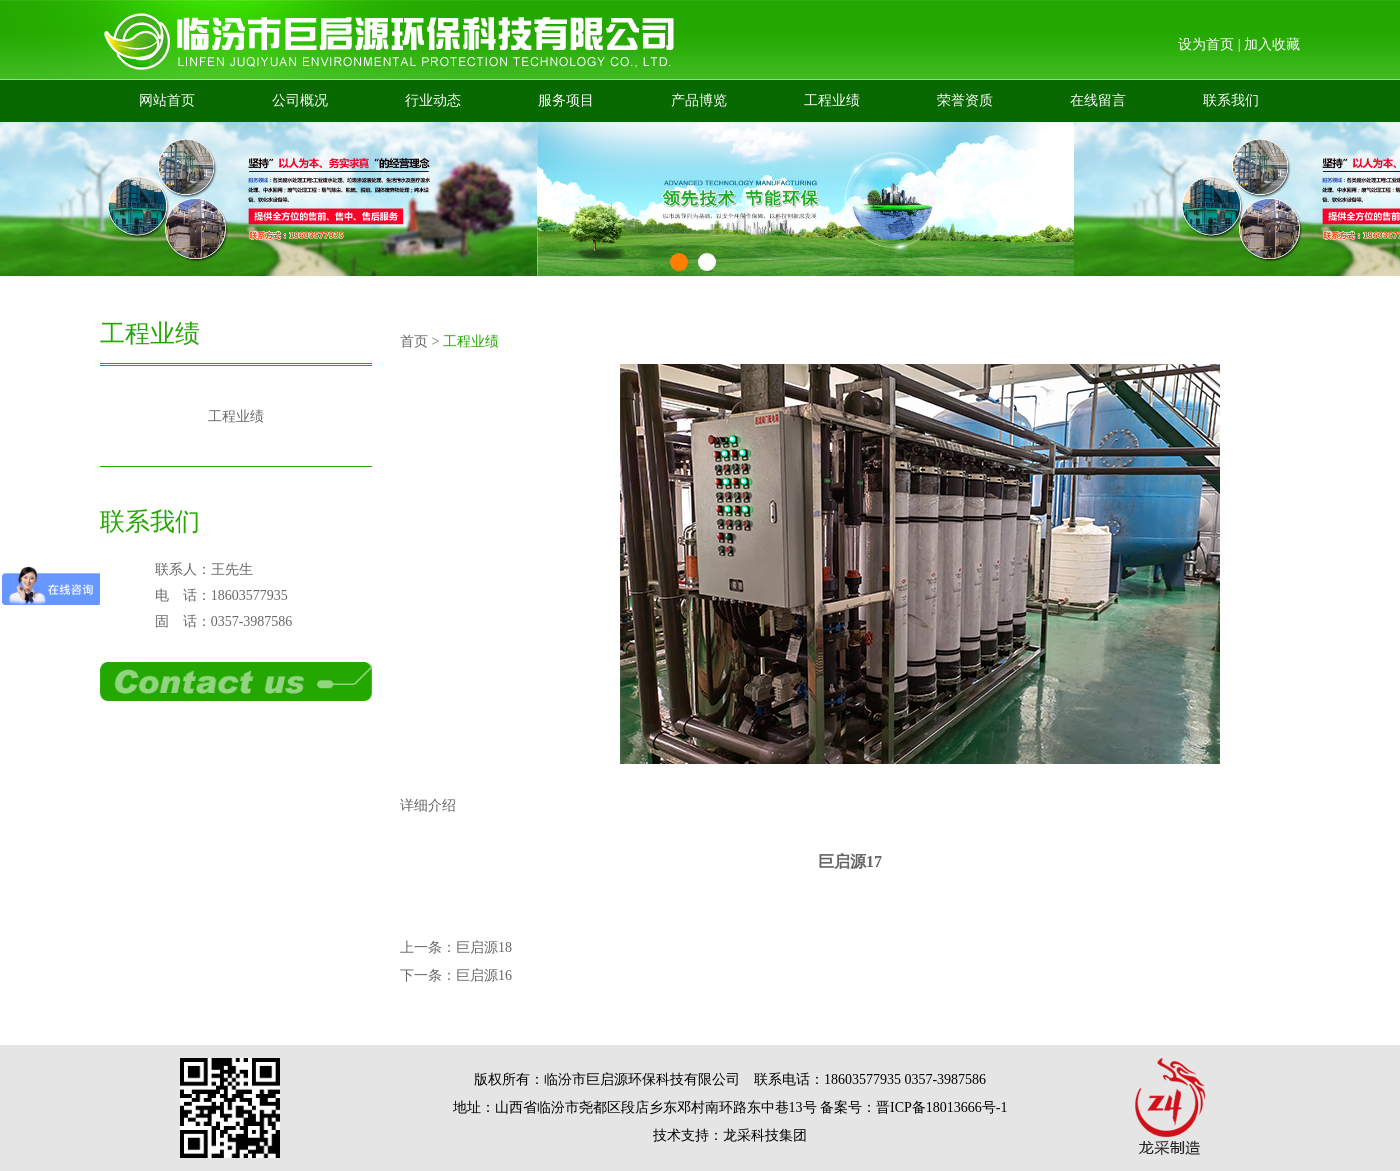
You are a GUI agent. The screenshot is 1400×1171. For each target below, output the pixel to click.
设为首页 (1206, 44)
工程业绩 (832, 100)
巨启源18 (484, 947)
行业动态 (433, 100)
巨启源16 (484, 975)
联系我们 (1231, 100)
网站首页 (167, 100)
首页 (414, 341)
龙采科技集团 (765, 1135)
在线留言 (1098, 100)
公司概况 (300, 100)
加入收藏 (1272, 44)
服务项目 (566, 100)
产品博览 (699, 100)
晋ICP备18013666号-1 (941, 1107)
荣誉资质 (965, 100)
